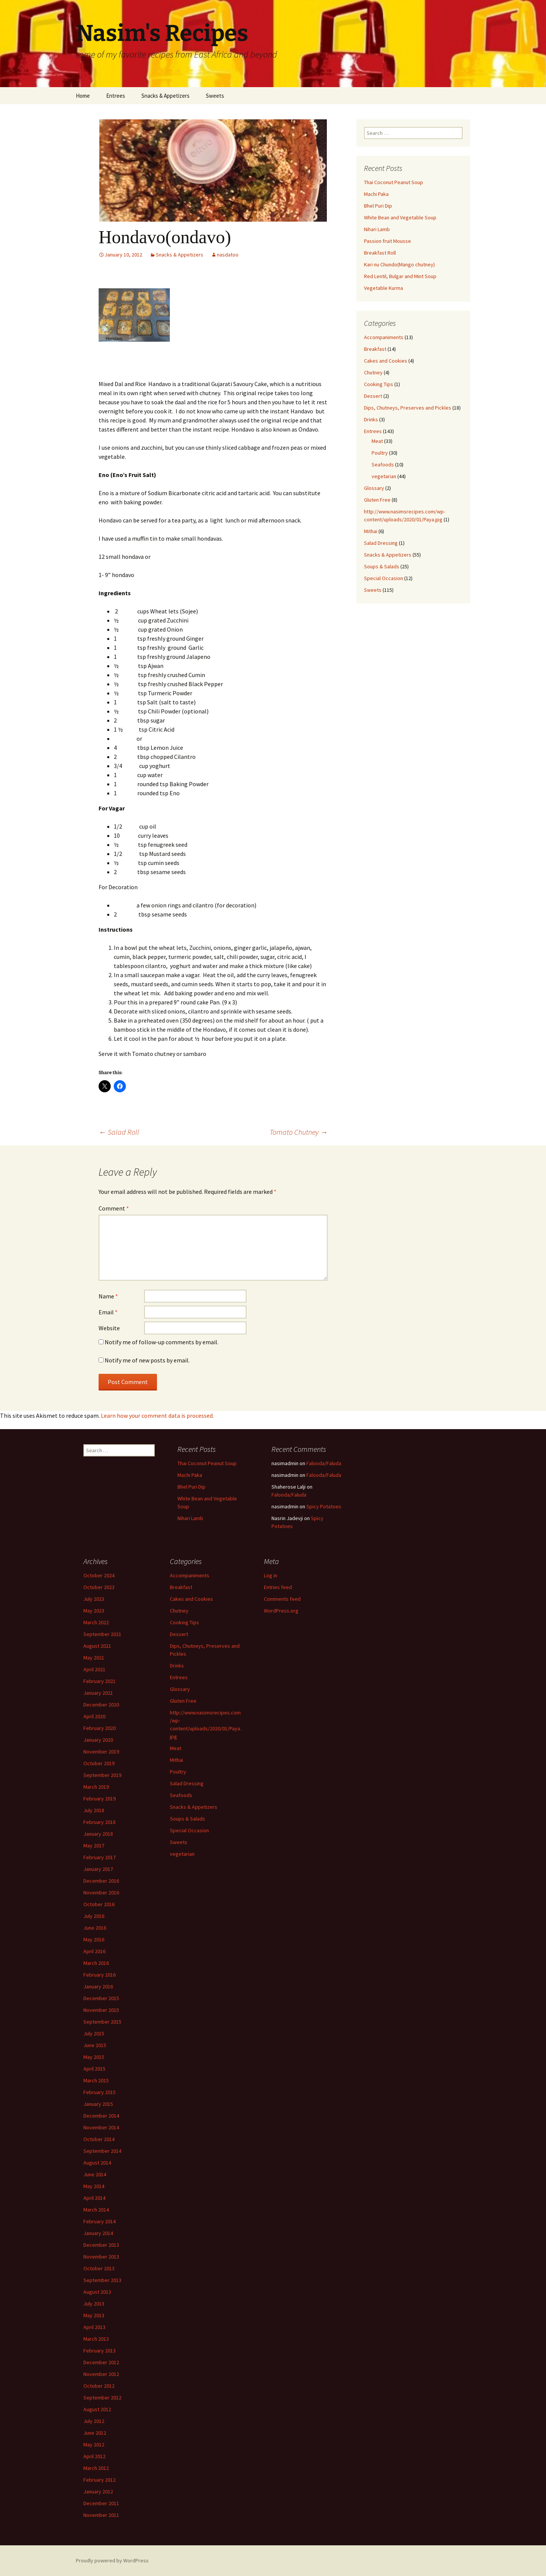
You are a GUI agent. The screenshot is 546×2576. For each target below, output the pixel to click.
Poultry (380, 452)
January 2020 (98, 1739)
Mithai (370, 531)
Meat (377, 441)
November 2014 (101, 2127)
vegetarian (384, 476)
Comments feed (282, 1598)
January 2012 (98, 2491)
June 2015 (94, 2045)
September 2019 (102, 1775)
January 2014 (98, 2233)
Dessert (373, 396)
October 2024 (99, 1575)
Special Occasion (383, 578)
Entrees (115, 95)
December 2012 (101, 2362)
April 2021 (94, 1669)
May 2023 (93, 1610)
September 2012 (102, 2397)
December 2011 (101, 2503)
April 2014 (94, 2197)
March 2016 (96, 1963)
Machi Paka (376, 194)
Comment (114, 1208)
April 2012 (94, 2456)
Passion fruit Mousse (387, 241)
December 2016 (101, 1880)
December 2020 (101, 1704)
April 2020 (94, 1716)
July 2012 (93, 2421)
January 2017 (98, 1869)
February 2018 (99, 1822)
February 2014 (99, 2221)
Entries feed (278, 1587)
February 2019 (99, 1798)
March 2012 (96, 2468)
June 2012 (94, 2432)
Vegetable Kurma (383, 288)
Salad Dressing (381, 543)
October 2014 (99, 2139)
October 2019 (99, 1763)
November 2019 (101, 1751)
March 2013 (96, 2338)
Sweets (215, 95)
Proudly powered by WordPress (112, 2560)
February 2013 (99, 2350)
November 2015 (101, 2010)
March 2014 (96, 2209)
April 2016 (94, 1951)
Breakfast (375, 349)
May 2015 (93, 2057)
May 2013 (93, 2315)
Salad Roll (119, 1132)
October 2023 (99, 1587)
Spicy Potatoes (323, 1506)
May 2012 (93, 2444)
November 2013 (101, 2256)
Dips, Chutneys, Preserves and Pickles (407, 407)
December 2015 (101, 1998)
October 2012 (99, 2385)
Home (83, 95)
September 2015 (102, 2021)
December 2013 (101, 2244)
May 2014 (93, 2186)
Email (108, 1312)
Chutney (373, 372)
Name (108, 1296)
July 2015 (93, 2033)
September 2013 (102, 2280)
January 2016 (98, 1986)
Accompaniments (383, 337)
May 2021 (93, 1657)
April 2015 (94, 2068)
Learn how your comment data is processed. (157, 1415)
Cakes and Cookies (385, 360)
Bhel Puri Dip (378, 205)
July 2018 (93, 1810)
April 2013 (94, 2327)
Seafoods (383, 464)
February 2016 (99, 1974)
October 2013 (99, 2268)
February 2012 (99, 2479)
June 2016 (94, 1927)
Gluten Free (377, 499)
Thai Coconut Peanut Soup (393, 182)
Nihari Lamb (377, 229)
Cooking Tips (378, 384)
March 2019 (96, 1786)
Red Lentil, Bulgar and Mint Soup (400, 276)
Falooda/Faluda (323, 1463)
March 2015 (96, 2080)
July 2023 (93, 1598)
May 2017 (93, 1845)
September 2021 (102, 1634)
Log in (270, 1575)
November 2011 (101, 2515)
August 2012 (97, 2409)
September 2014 (102, 2150)
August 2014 (97, 2162)
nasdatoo (227, 254)
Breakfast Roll (380, 252)
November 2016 (101, 1892)
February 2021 (99, 1681)
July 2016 (93, 1916)
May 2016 (93, 1939)
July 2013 (93, 2303)
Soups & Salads (381, 566)
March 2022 (96, 1622)
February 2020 (99, 1728)
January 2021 (98, 1692)
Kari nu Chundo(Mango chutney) (399, 264)
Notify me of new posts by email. (147, 1360)
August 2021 (97, 1645)
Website (109, 1328)
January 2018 (98, 1833)
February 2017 (99, 1857)
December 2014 (101, 2115)
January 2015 (98, 2104)
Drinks (371, 419)
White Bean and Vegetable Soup (400, 217)
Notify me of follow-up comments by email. (161, 1342)
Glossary (374, 488)
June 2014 (94, 2174)
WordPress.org (281, 1610)
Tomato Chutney (299, 1132)
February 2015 (99, 2092)
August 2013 (97, 2291)
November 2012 (101, 2374)
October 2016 (99, 1904)
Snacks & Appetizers (165, 95)
